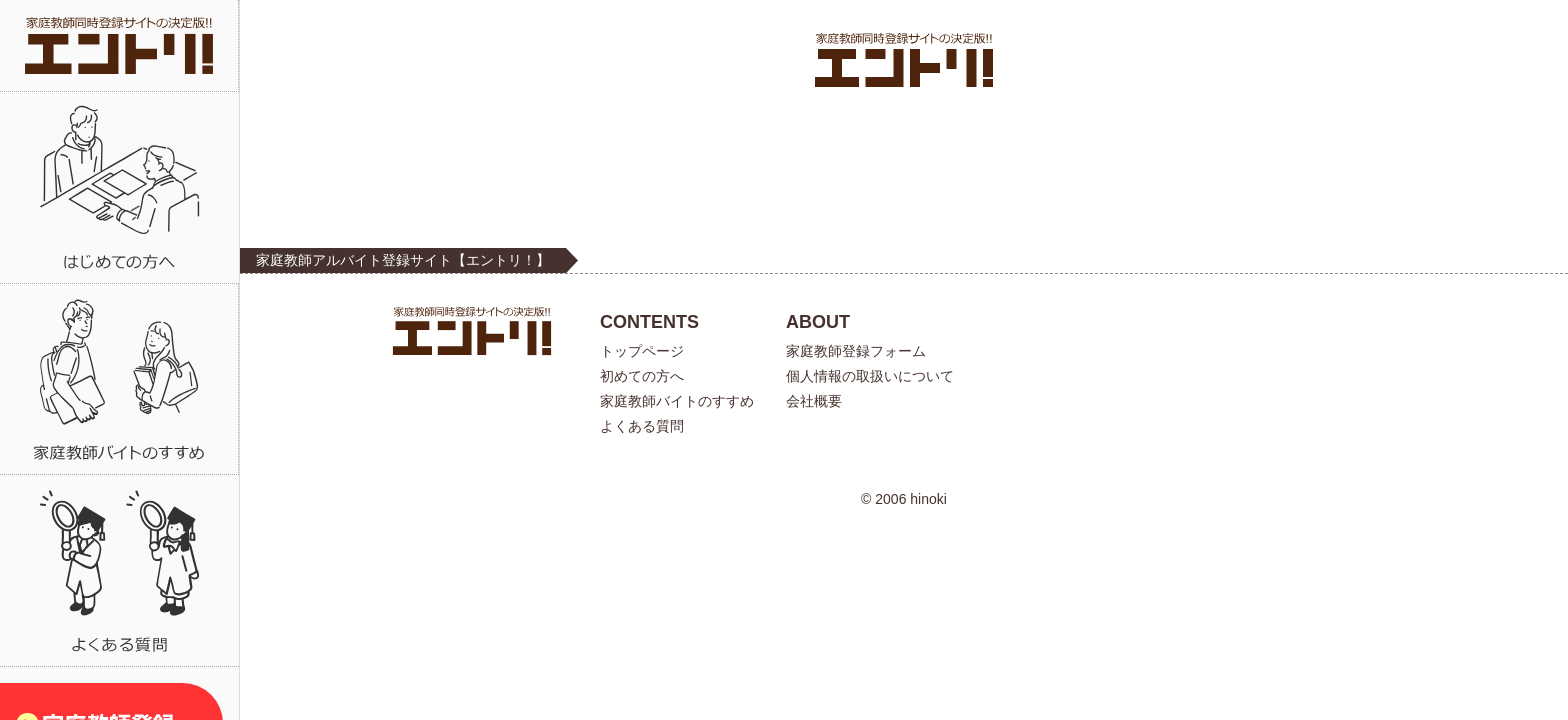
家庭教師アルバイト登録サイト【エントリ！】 (403, 260)
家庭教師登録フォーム (856, 351)
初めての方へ (642, 376)
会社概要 (814, 401)
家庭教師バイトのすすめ (677, 401)
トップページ (642, 351)
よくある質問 (642, 426)
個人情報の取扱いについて (870, 376)
